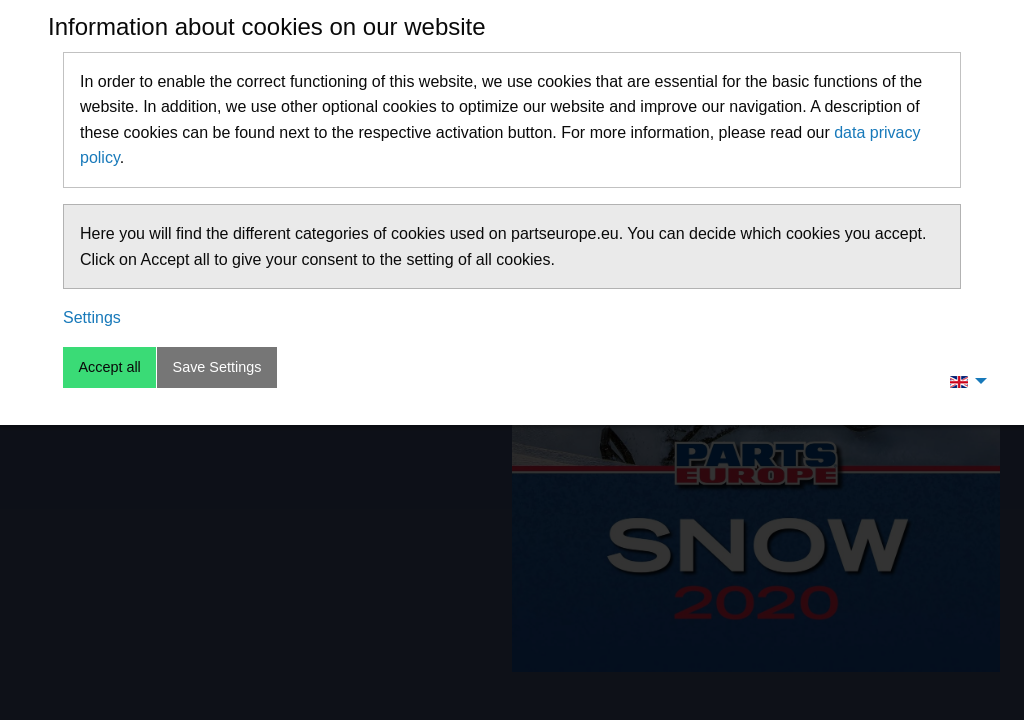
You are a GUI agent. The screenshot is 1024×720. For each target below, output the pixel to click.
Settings (92, 317)
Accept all (109, 367)
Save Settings (217, 367)
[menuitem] (963, 381)
